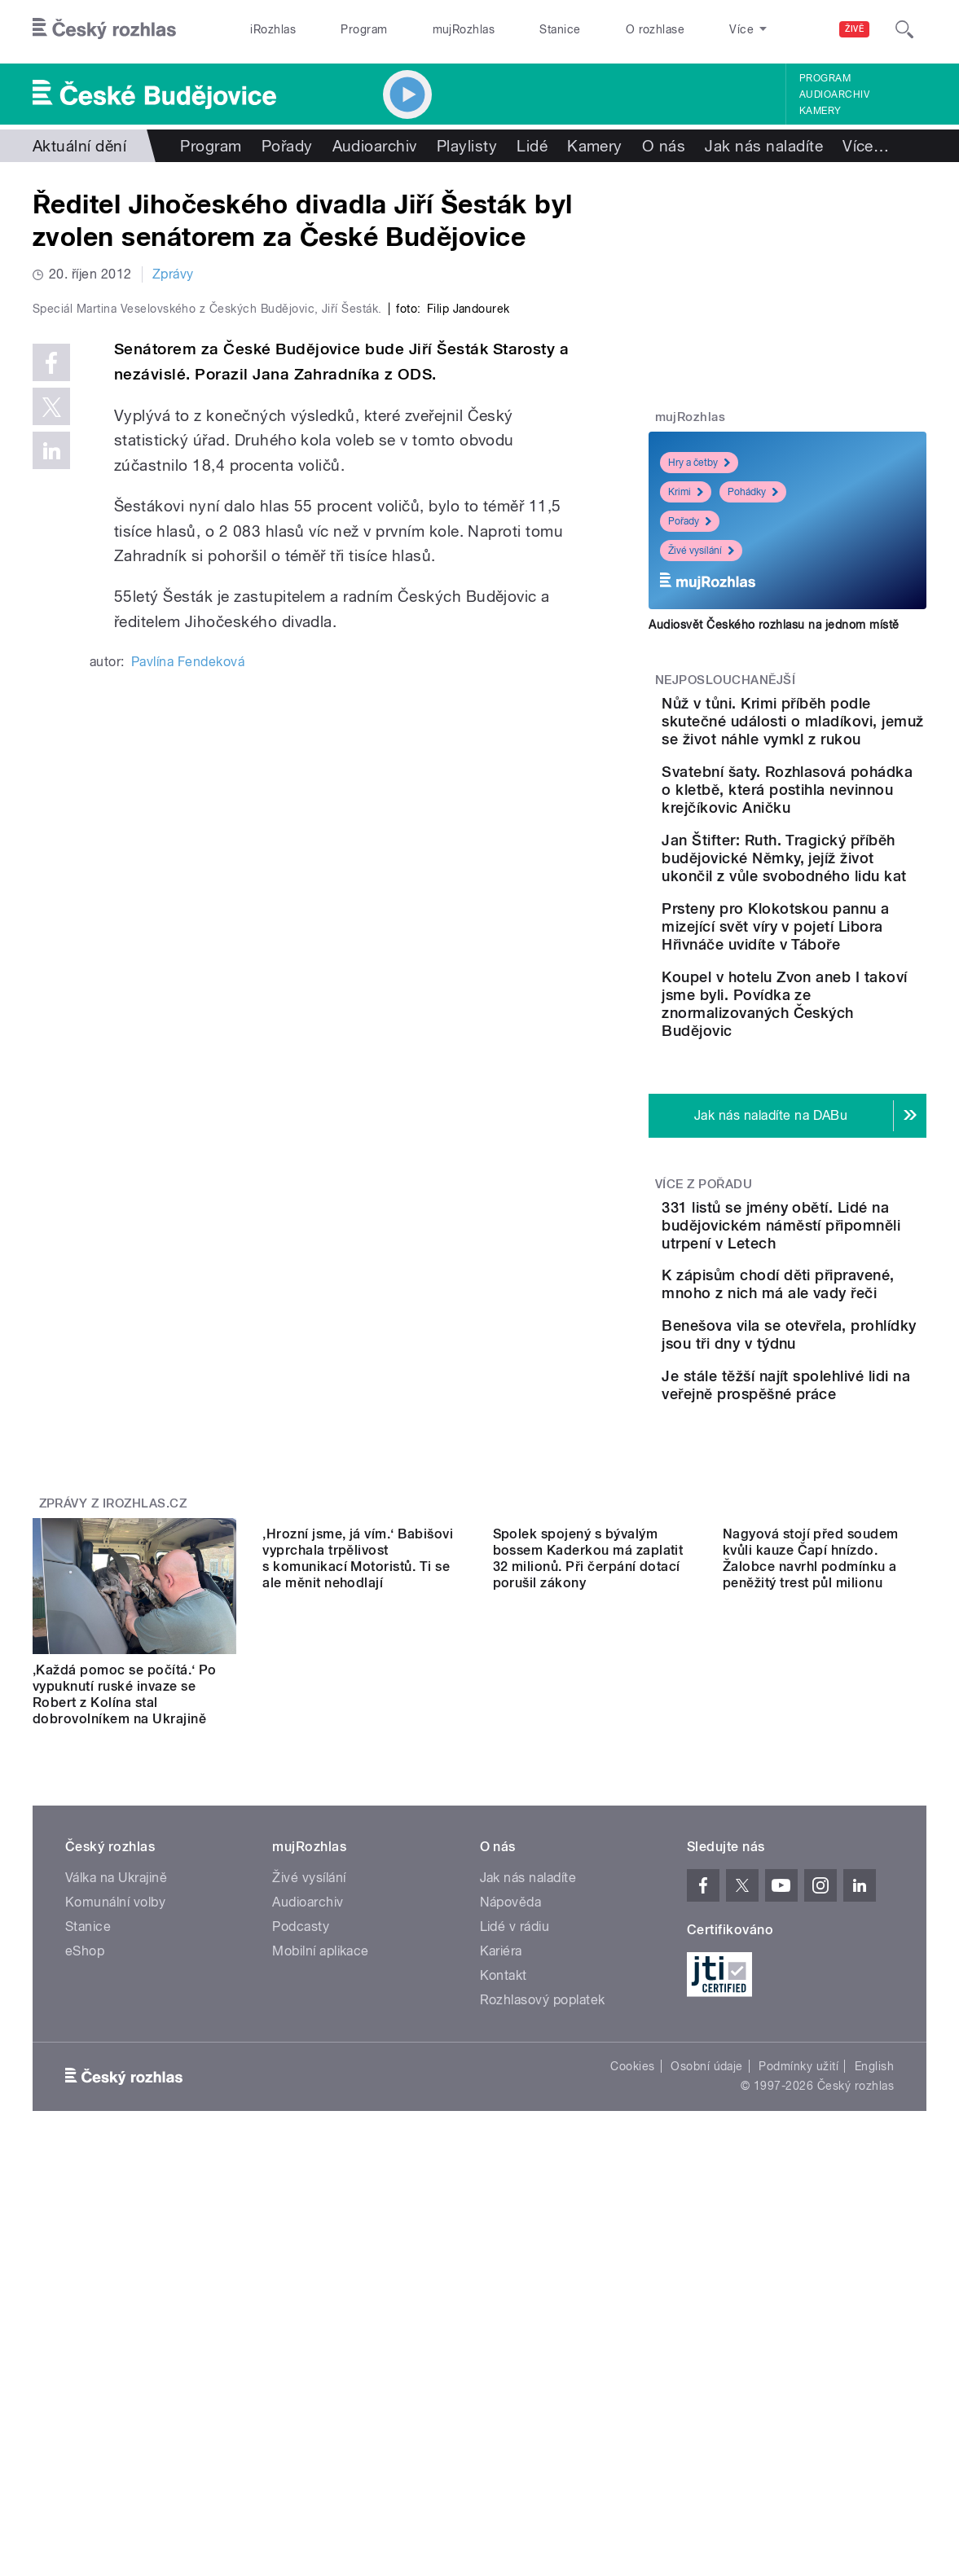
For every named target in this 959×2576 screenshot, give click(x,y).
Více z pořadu (703, 1344)
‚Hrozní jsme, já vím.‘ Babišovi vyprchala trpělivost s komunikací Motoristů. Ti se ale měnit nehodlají (357, 1943)
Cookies (632, 2315)
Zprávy (173, 274)
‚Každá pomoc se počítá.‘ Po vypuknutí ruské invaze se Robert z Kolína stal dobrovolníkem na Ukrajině (125, 1943)
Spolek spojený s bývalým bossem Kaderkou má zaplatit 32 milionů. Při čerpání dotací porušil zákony (588, 1943)
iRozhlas (273, 29)
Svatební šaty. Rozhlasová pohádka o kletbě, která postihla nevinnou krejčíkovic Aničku (835, 843)
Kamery (820, 110)
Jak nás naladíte (764, 146)
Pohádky (753, 492)
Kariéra (501, 2200)
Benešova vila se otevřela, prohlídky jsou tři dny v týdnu (835, 1546)
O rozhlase (655, 29)
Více (865, 146)
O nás (663, 146)
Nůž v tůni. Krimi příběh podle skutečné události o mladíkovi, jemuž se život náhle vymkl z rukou (837, 739)
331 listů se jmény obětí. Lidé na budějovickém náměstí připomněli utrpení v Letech (838, 1394)
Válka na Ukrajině (116, 2127)
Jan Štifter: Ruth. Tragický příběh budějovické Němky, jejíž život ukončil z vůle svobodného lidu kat (835, 947)
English (874, 2315)
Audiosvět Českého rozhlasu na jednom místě (774, 624)
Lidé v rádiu (515, 2175)
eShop (84, 2200)
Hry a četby (699, 462)
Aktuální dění (79, 146)
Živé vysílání (701, 550)
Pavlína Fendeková (187, 985)
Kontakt (503, 2224)
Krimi (685, 492)
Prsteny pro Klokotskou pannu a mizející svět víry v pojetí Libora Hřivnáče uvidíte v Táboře (836, 1051)
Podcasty (300, 2175)
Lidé (532, 146)
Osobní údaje (707, 2315)
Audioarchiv (834, 94)
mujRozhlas (464, 29)
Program (364, 29)
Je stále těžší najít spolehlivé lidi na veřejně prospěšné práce (839, 1620)
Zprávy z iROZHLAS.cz (113, 1752)
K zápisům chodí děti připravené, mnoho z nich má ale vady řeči (833, 1472)
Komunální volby (115, 2151)
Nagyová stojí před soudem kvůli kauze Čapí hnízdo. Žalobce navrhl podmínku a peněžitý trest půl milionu (811, 1943)
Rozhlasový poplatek (542, 2249)
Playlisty (467, 146)
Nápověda (511, 2151)
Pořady (287, 146)
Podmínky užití (798, 2315)
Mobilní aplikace (320, 2200)
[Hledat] (904, 29)
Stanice (559, 29)
